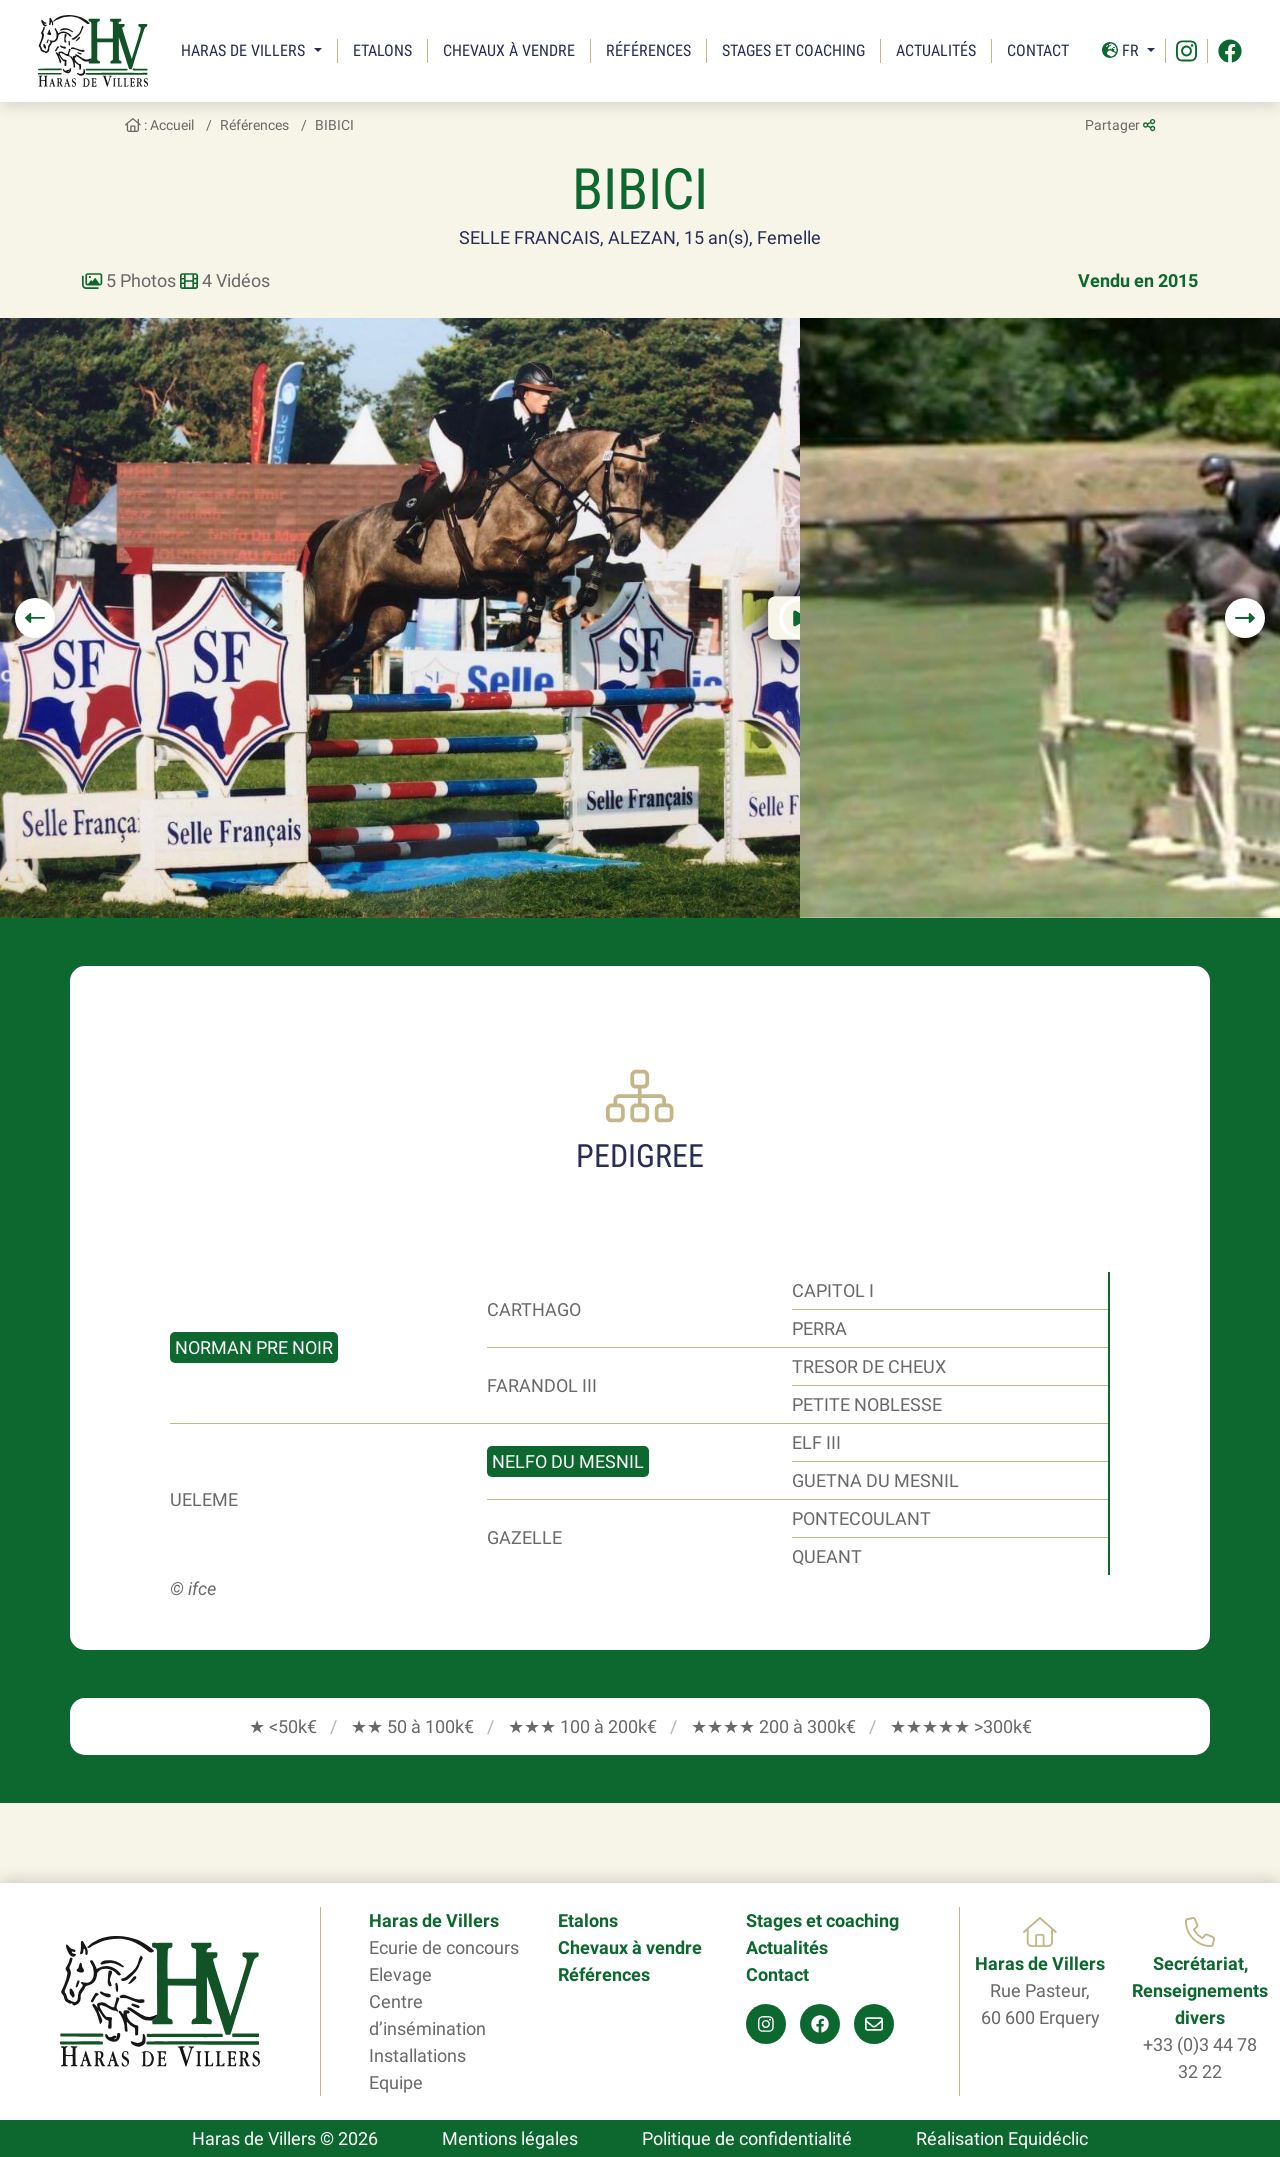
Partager (1120, 125)
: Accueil (159, 125)
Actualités (936, 50)
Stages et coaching (793, 50)
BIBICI (334, 125)
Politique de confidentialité (747, 2138)
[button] (35, 618)
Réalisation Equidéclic (1002, 2138)
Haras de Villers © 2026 (285, 2138)
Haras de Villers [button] (245, 50)
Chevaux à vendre (509, 50)
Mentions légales (510, 2138)
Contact (1038, 50)
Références (648, 50)
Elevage (400, 1974)
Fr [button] (1122, 50)
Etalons (382, 50)
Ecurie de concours (444, 1947)
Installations (417, 2055)
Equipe (396, 2082)
